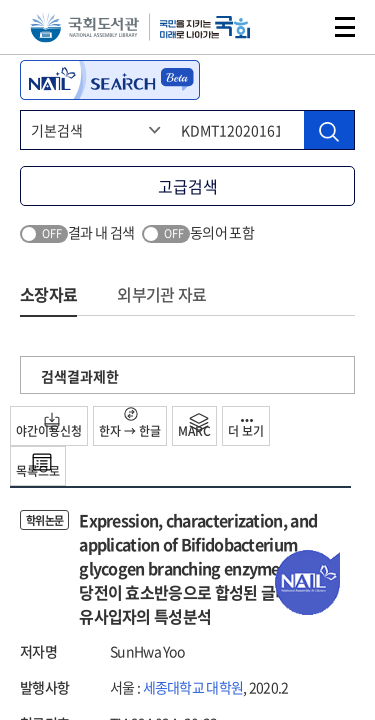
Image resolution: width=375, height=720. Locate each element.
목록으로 (38, 466)
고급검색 (188, 186)
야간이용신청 (49, 426)
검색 (299, 27)
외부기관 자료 (161, 294)
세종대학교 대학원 (193, 687)
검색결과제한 (80, 376)
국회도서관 (84, 27)
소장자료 (48, 294)
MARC (194, 426)
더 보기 (246, 429)
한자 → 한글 (130, 423)
